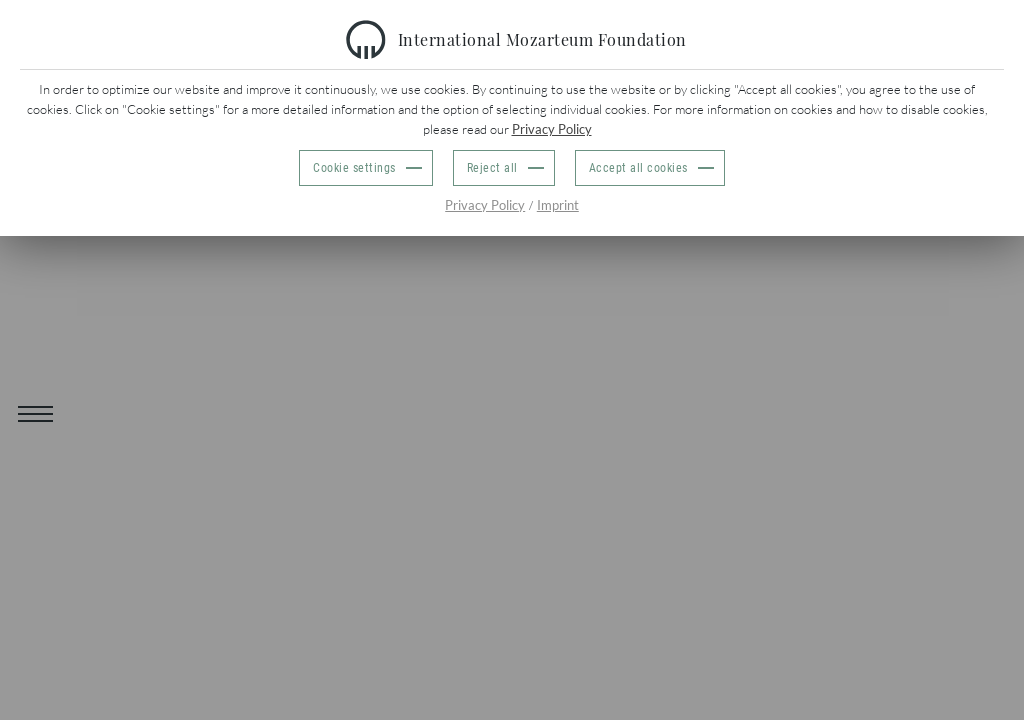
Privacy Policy (552, 129)
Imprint (558, 205)
